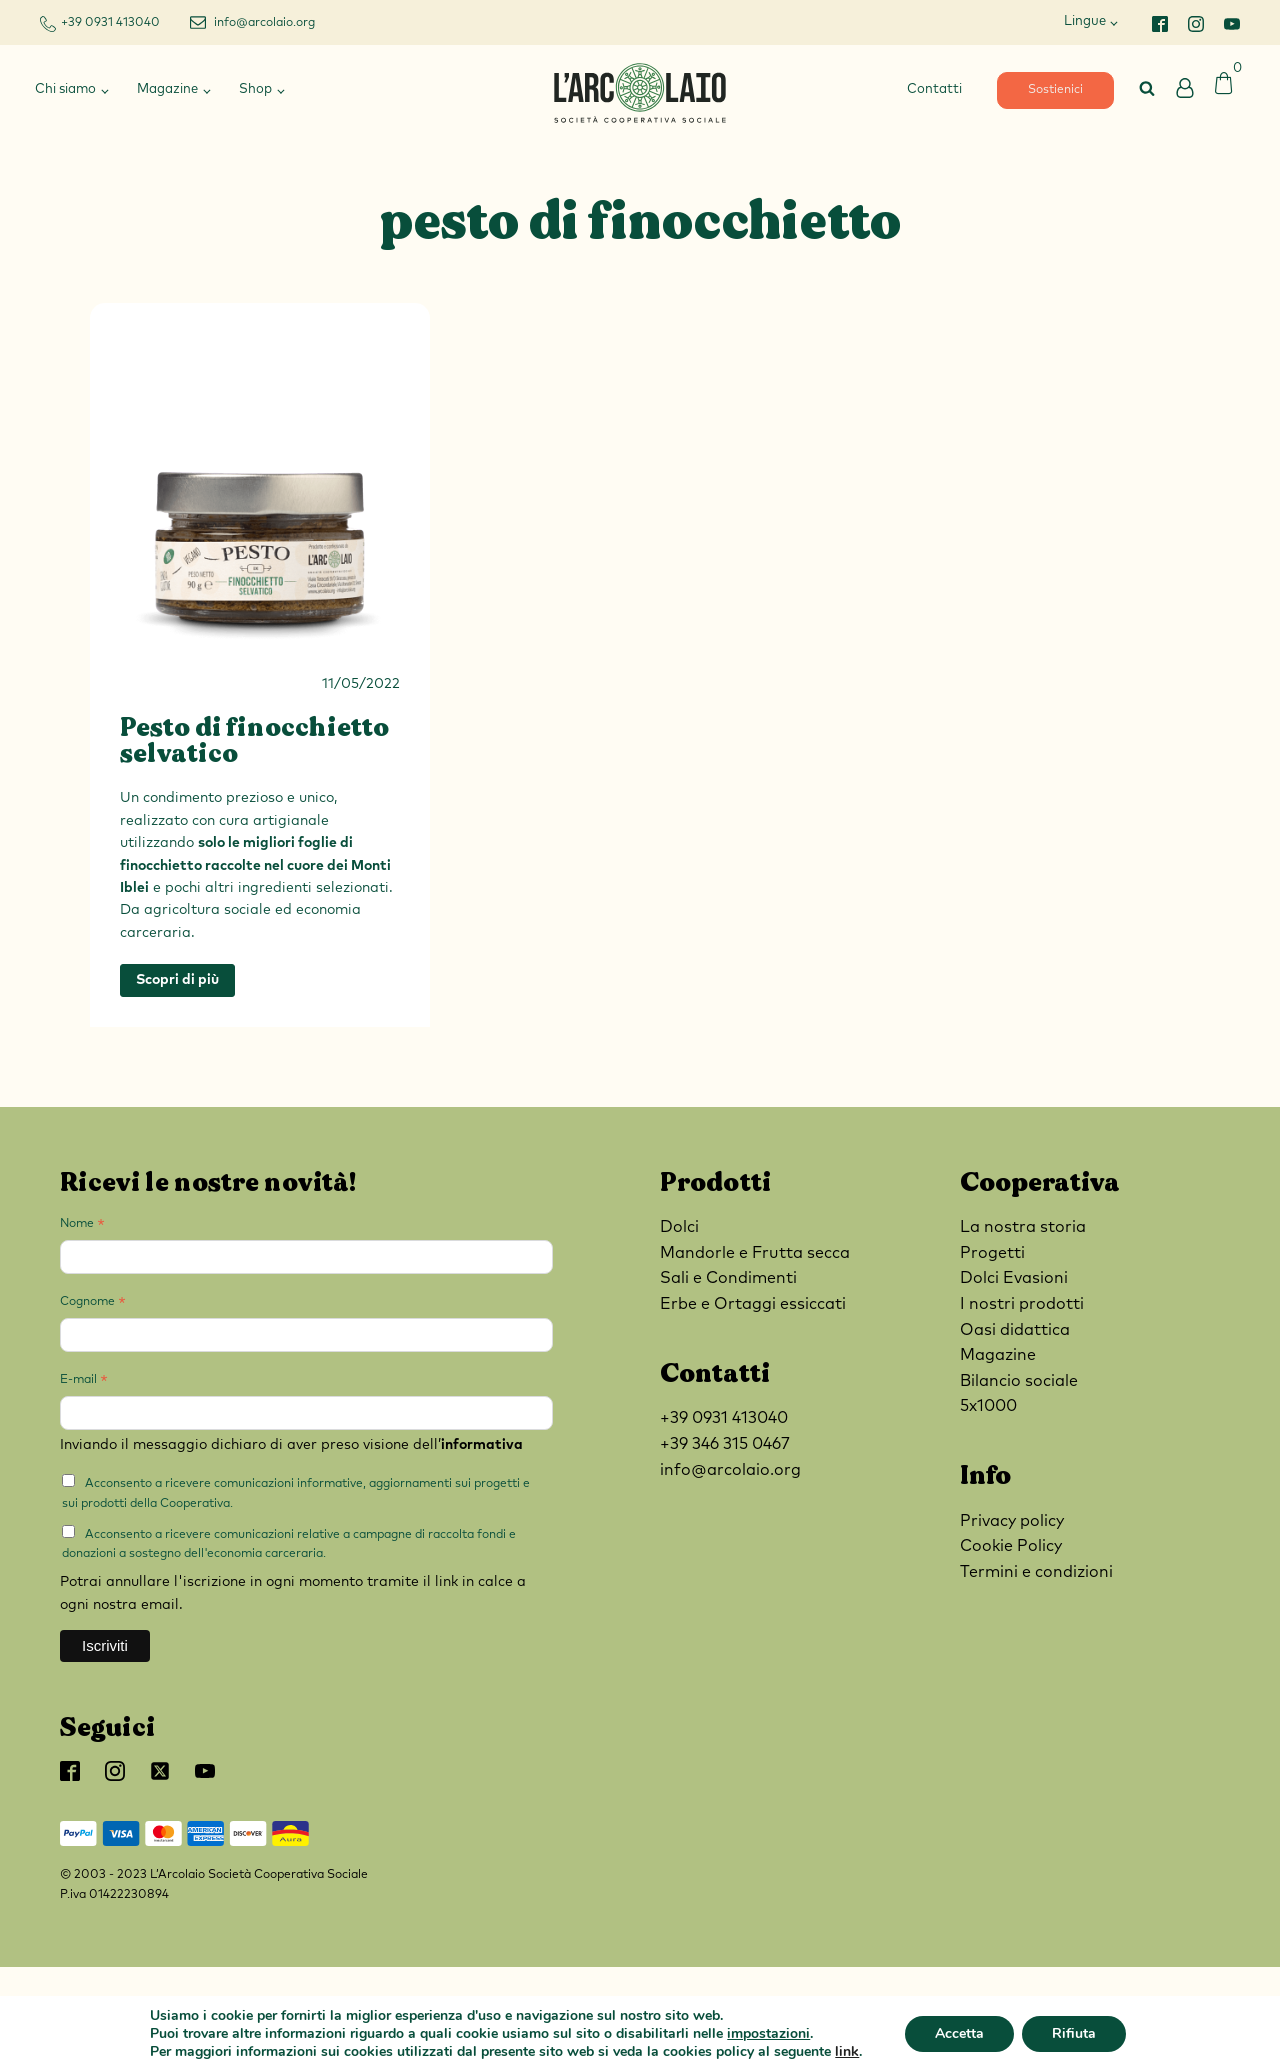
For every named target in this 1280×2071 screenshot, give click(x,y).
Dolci (679, 1227)
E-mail (84, 1383)
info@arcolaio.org (264, 23)
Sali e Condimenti (728, 1278)
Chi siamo (65, 89)
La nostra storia (1023, 1227)
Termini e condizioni (1036, 1572)
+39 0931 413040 (110, 23)
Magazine (167, 89)
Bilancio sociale (1019, 1381)
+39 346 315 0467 (725, 1444)
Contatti (934, 89)
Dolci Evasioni (1014, 1278)
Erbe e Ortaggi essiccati (753, 1304)
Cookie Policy (1011, 1546)
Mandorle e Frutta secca (755, 1253)
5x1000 (988, 1406)
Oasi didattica (1015, 1330)
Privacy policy (1012, 1521)
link (847, 2051)
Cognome (93, 1305)
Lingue (1085, 21)
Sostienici (1055, 90)
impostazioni (768, 2034)
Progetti (992, 1253)
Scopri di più (177, 980)
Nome (82, 1227)
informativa (482, 1445)
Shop (255, 89)
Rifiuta (1074, 2033)
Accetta (959, 2033)
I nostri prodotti (1022, 1304)
